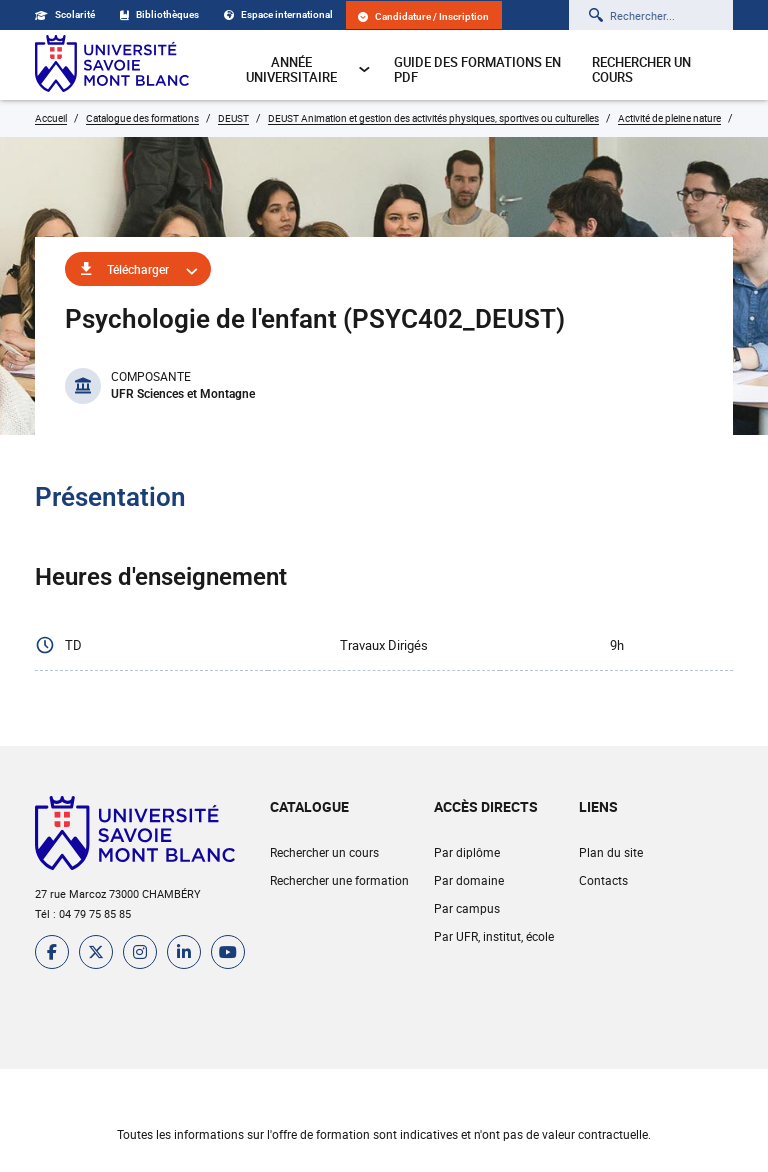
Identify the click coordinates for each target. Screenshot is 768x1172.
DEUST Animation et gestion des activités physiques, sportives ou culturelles (433, 118)
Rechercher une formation (339, 880)
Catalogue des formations (142, 118)
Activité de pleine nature (669, 118)
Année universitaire (308, 69)
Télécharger (138, 269)
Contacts (603, 880)
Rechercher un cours (641, 69)
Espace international (278, 14)
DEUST (233, 118)
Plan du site (611, 852)
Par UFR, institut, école (494, 936)
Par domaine (469, 880)
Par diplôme (467, 852)
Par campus (467, 908)
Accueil (51, 118)
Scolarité (65, 14)
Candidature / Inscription (423, 16)
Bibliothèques (159, 14)
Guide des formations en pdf (477, 69)
